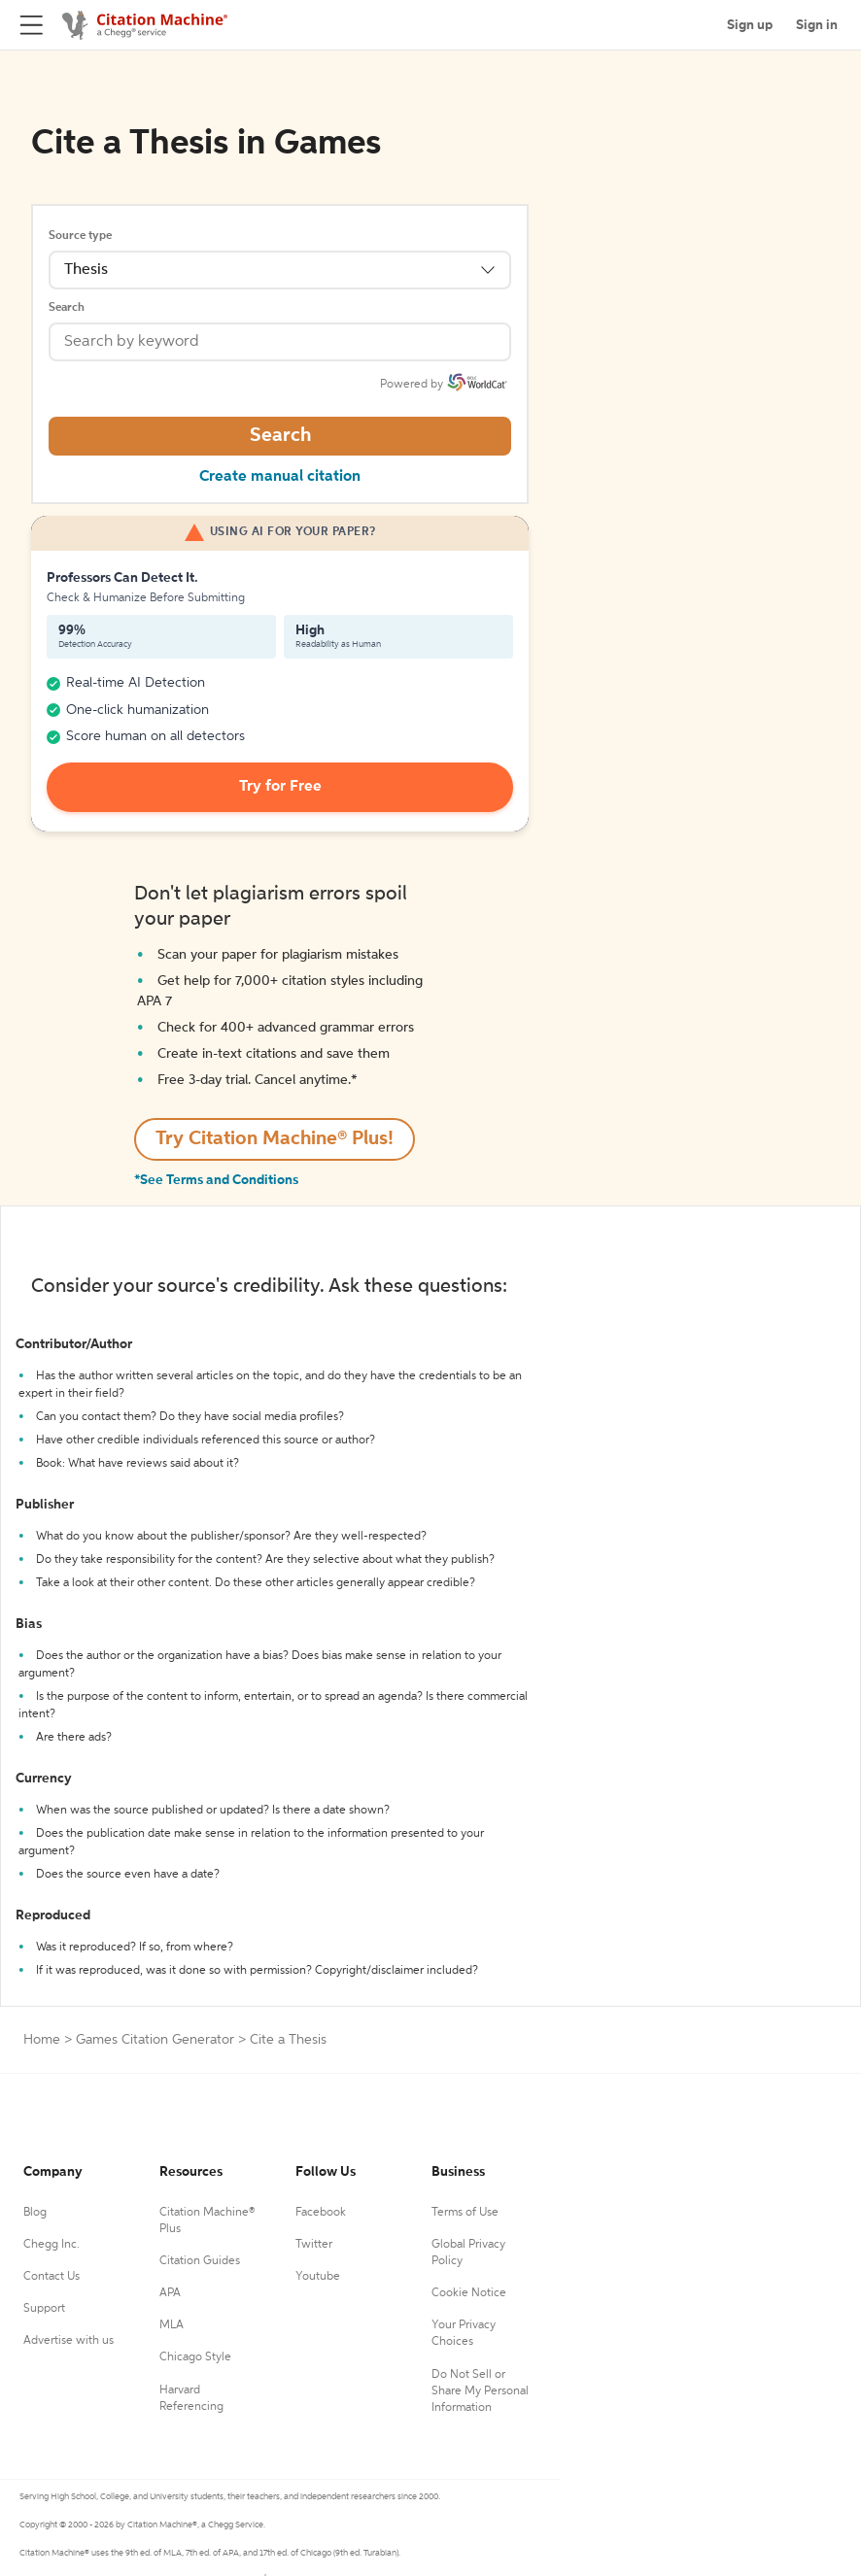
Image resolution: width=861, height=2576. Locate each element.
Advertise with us (68, 2341)
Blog (35, 2213)
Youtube (317, 2277)
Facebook (320, 2213)
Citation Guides (199, 2261)
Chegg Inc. (51, 2245)
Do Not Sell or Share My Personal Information (480, 2391)
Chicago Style (195, 2357)
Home (41, 2040)
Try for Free (280, 787)
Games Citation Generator (155, 2040)
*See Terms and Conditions (216, 1180)
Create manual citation (280, 477)
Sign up (750, 25)
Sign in (817, 25)
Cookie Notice (468, 2293)
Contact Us (51, 2277)
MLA (171, 2325)
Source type (80, 236)
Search (67, 308)
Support (44, 2309)
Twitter (313, 2245)
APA (170, 2293)
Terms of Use (465, 2213)
